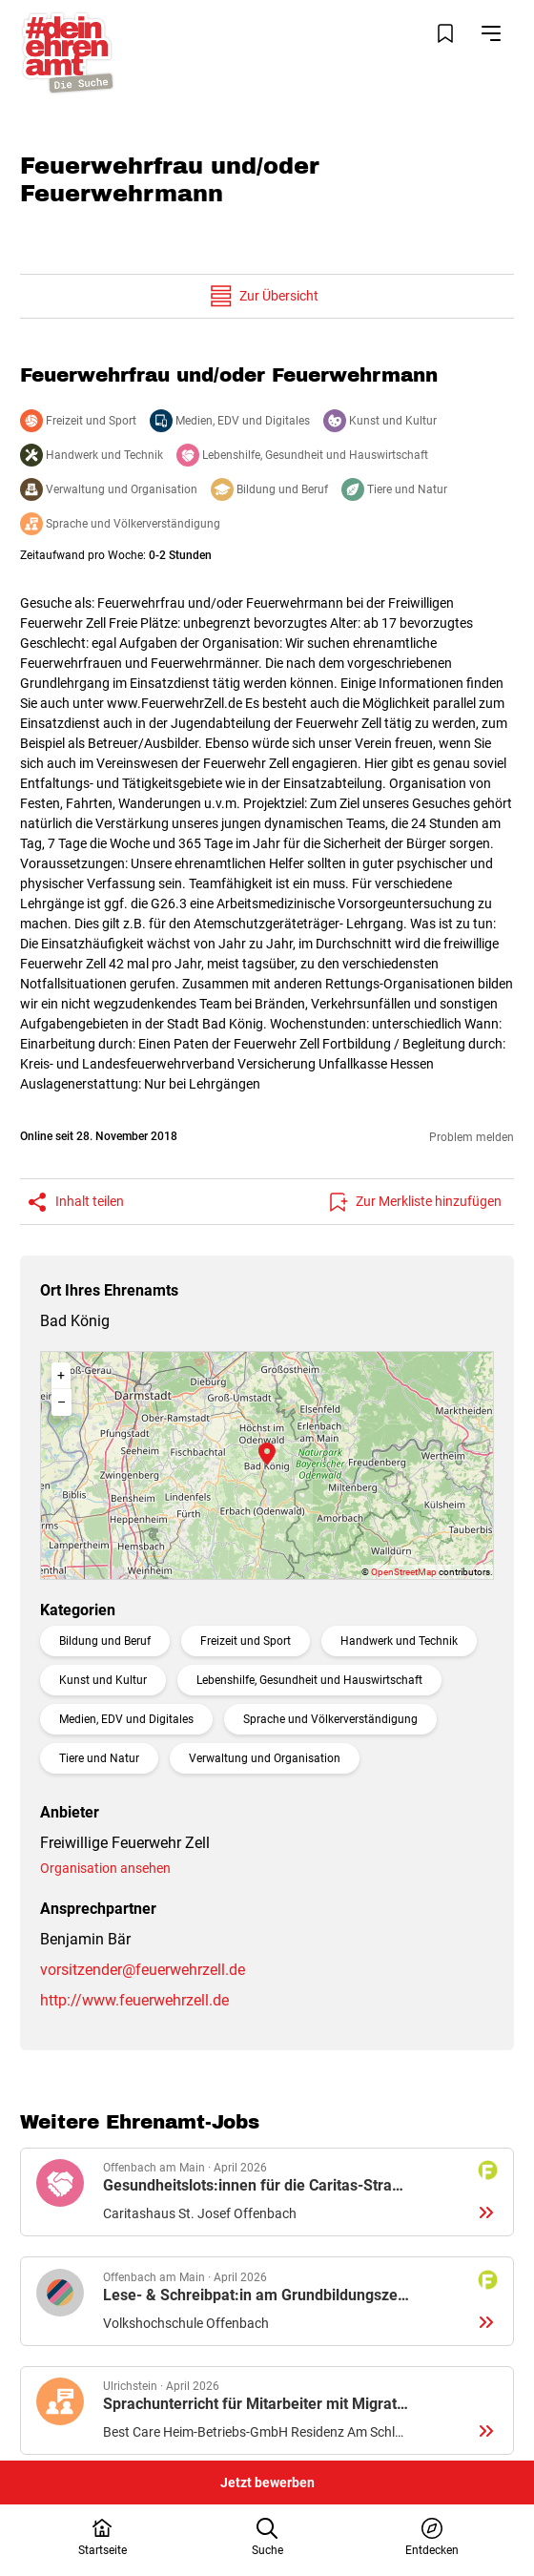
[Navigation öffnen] (491, 33)
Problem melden (471, 1137)
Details (267, 2192)
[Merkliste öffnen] (445, 33)
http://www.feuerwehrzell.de (134, 2000)
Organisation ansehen (105, 1868)
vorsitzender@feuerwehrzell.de (142, 1970)
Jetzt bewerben (267, 2482)
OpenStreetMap (404, 1572)
